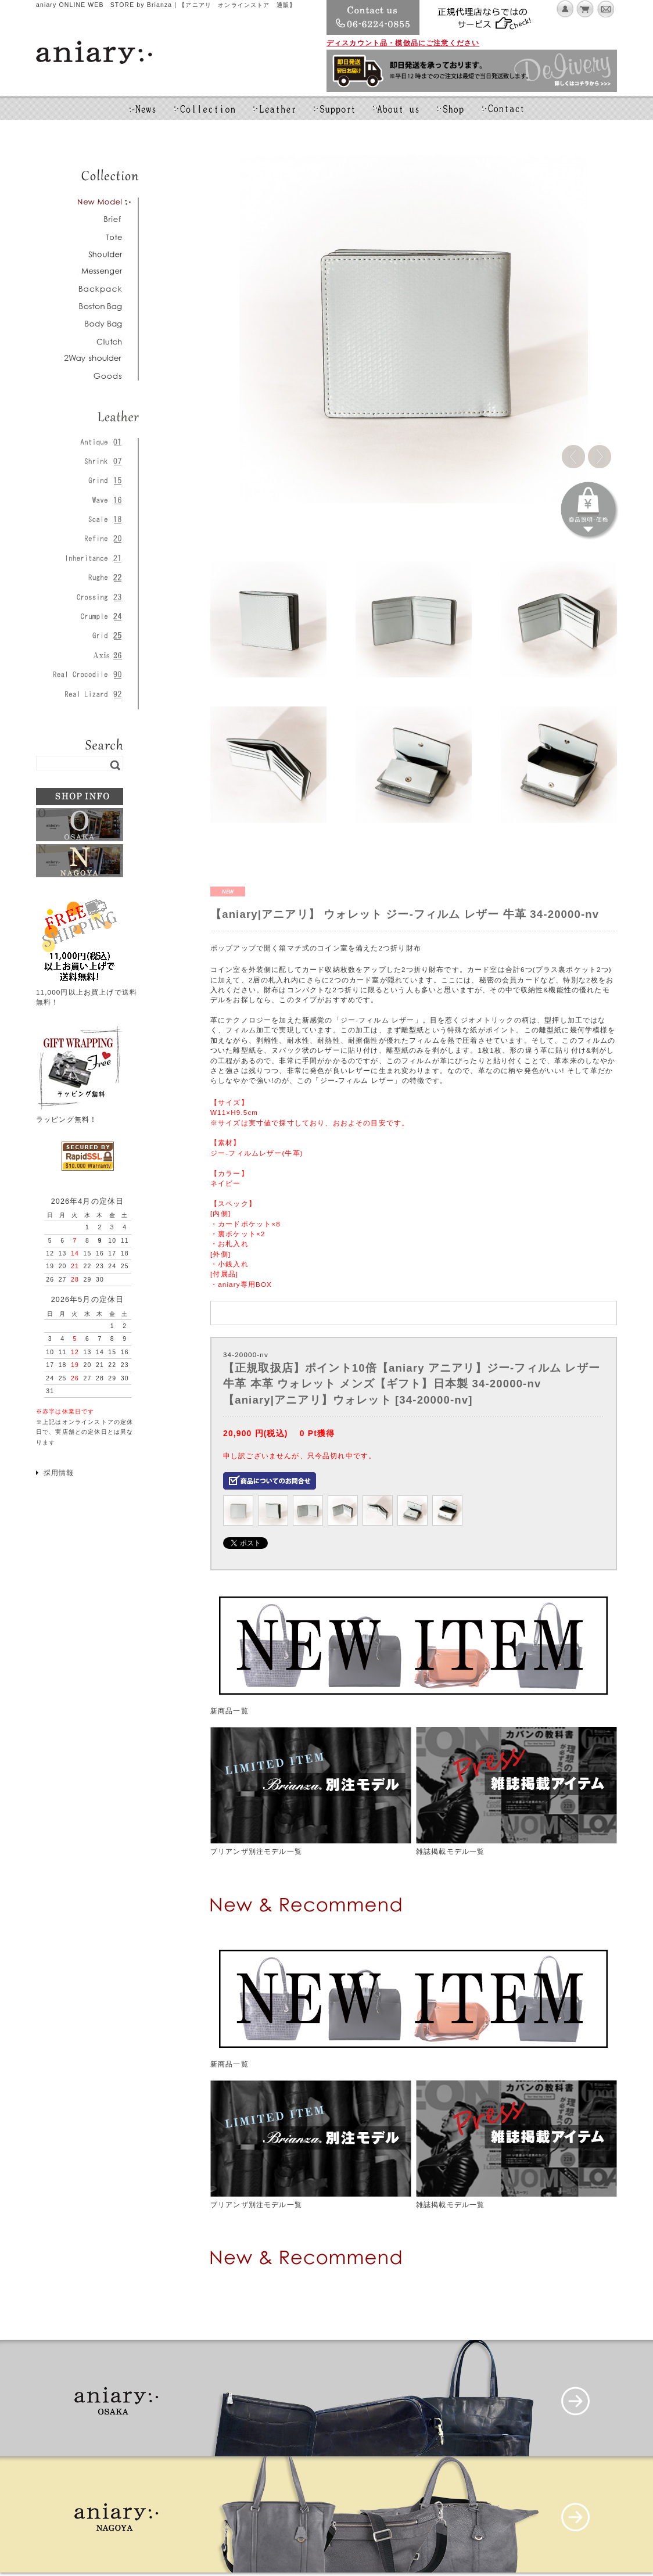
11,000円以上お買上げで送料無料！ (86, 992)
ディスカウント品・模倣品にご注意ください (402, 42)
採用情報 (59, 1472)
